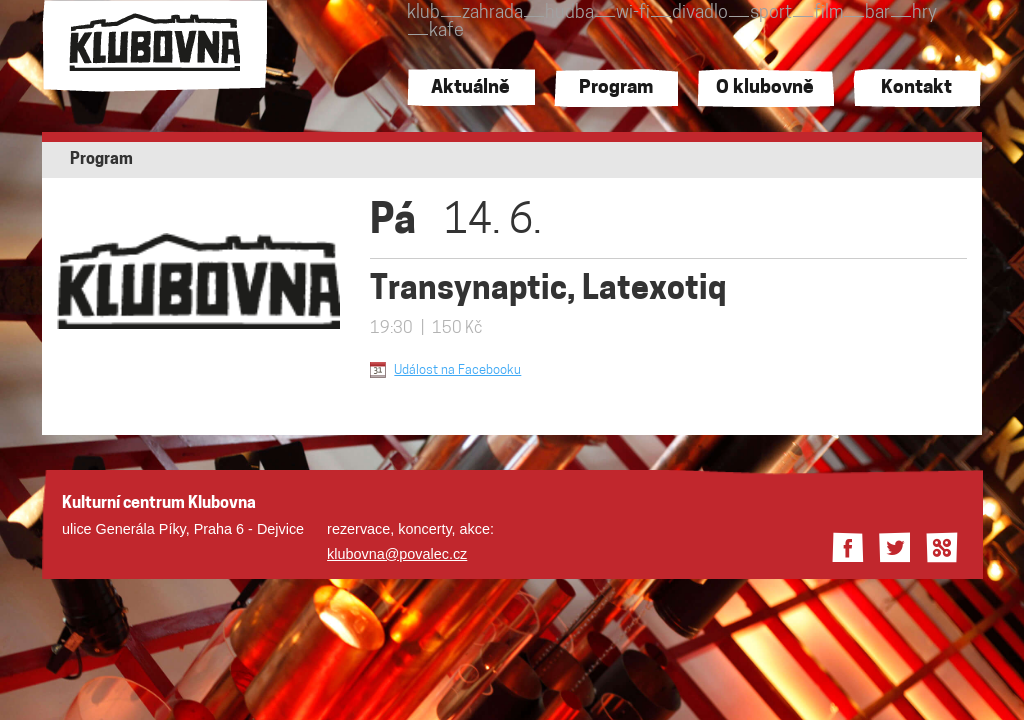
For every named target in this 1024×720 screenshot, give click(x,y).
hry (924, 13)
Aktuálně (470, 88)
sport (771, 13)
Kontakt (916, 88)
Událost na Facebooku (457, 370)
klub (423, 13)
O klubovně (765, 88)
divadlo (700, 13)
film (828, 13)
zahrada (492, 13)
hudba (569, 13)
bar (877, 13)
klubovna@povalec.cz (397, 554)
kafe (446, 31)
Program (616, 88)
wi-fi (633, 13)
